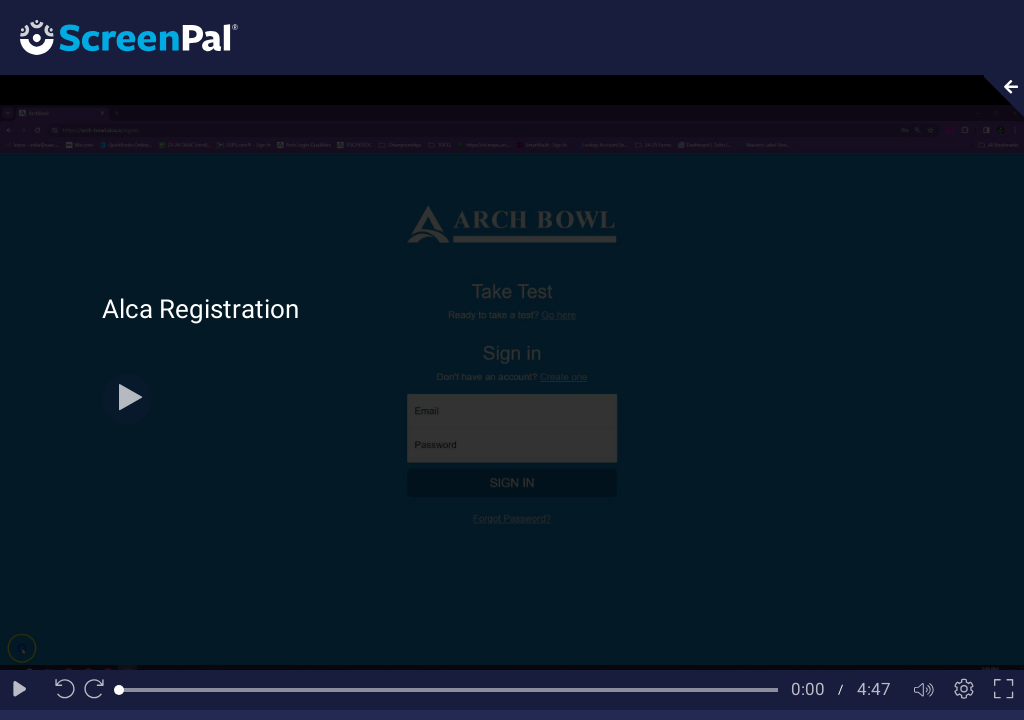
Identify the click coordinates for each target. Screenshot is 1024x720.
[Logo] (119, 36)
